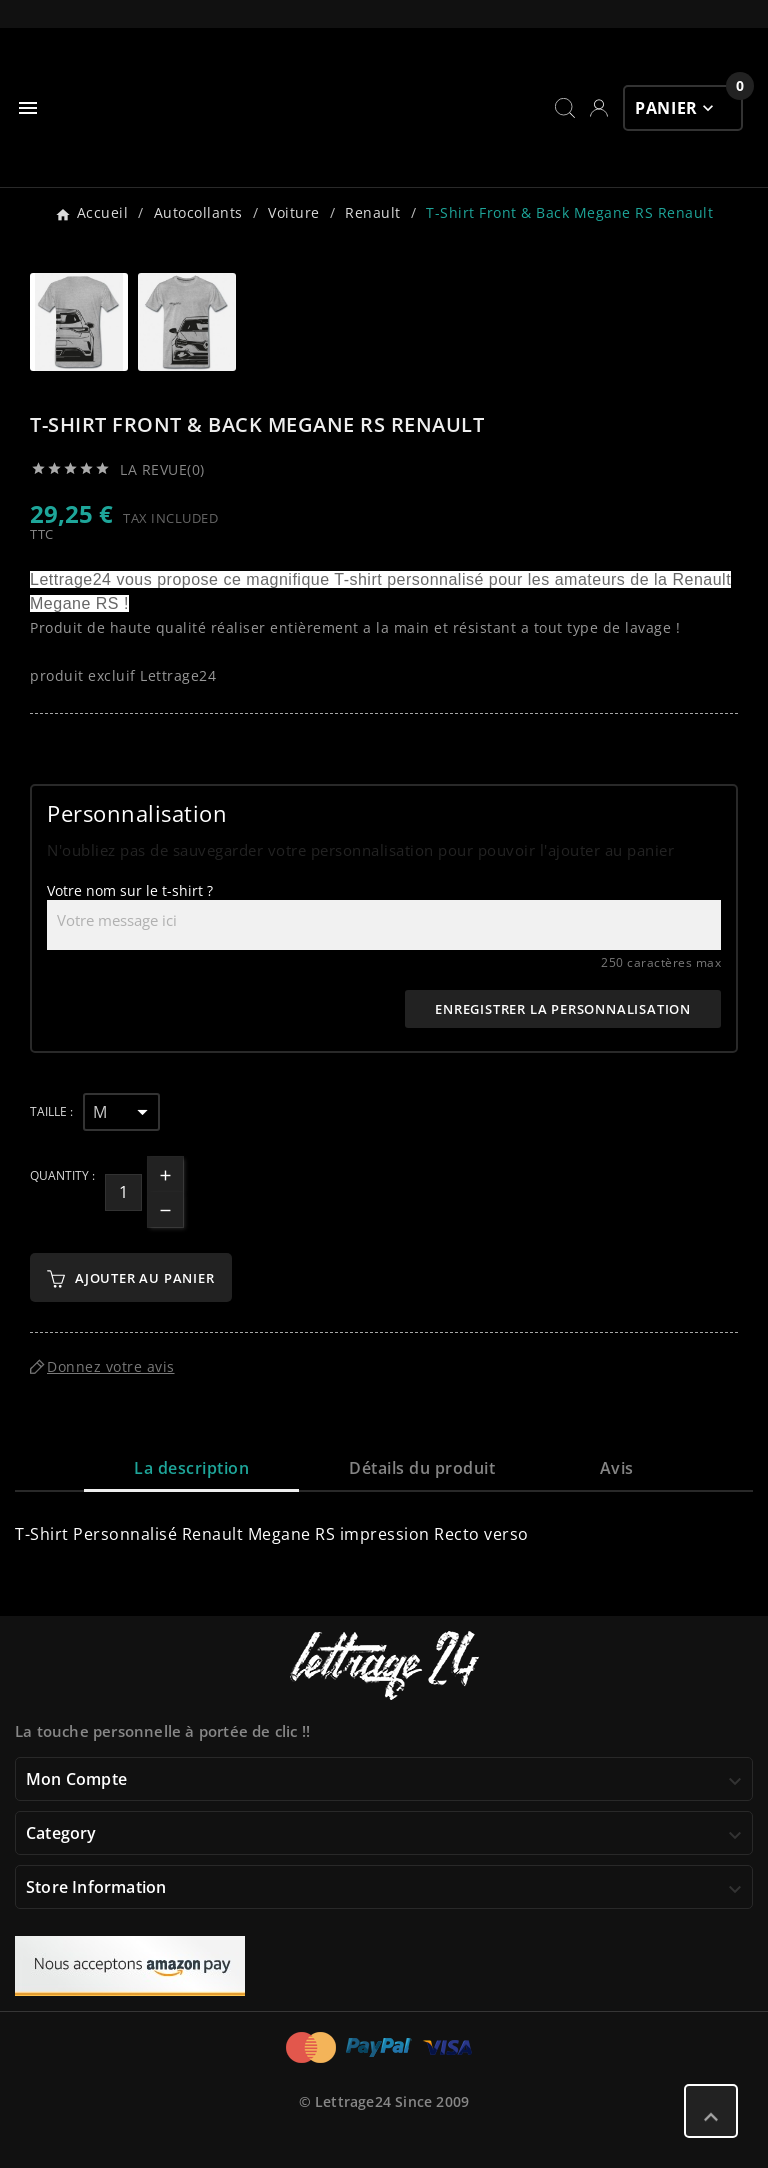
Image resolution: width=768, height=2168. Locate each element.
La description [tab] (191, 1468)
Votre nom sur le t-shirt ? (130, 890)
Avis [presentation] (617, 1468)
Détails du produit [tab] (422, 1468)
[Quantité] (123, 1192)
